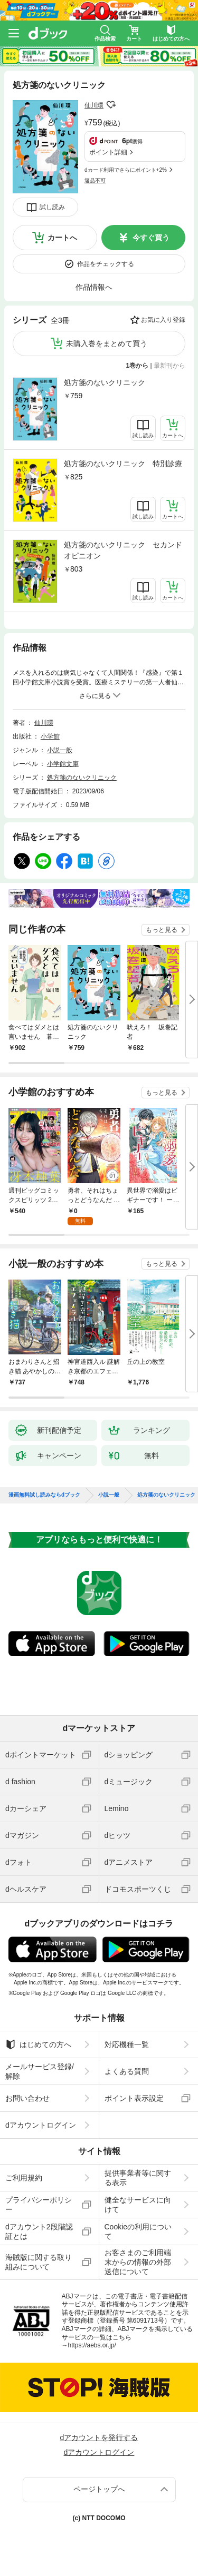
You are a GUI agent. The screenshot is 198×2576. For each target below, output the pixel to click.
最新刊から (169, 365)
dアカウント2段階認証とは (39, 2231)
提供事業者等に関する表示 (138, 2178)
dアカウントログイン (40, 2125)
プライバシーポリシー (38, 2205)
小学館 (50, 736)
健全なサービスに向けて (138, 2205)
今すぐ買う (151, 237)
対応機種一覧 (127, 2044)
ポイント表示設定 (134, 2098)
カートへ (62, 237)
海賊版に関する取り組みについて (38, 2262)
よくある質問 (127, 2071)
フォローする (111, 105)
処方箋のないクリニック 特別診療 (123, 463)
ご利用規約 (23, 2178)
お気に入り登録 (163, 319)
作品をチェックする (105, 264)
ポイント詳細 (108, 152)
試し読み (52, 207)
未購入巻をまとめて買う (106, 343)
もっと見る (161, 929)
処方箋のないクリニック (104, 382)
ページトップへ (99, 2489)
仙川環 (93, 105)
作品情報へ (94, 287)
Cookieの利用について (138, 2231)
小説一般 (59, 750)
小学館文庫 (63, 764)
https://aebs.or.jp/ (92, 2345)
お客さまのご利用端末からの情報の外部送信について (138, 2262)
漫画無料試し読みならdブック (44, 1495)
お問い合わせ (27, 2098)
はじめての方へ (38, 2044)
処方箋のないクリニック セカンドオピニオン (123, 550)
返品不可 (95, 180)
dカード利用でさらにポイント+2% (125, 170)
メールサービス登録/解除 (39, 2071)
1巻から (137, 365)
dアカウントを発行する (99, 2437)
